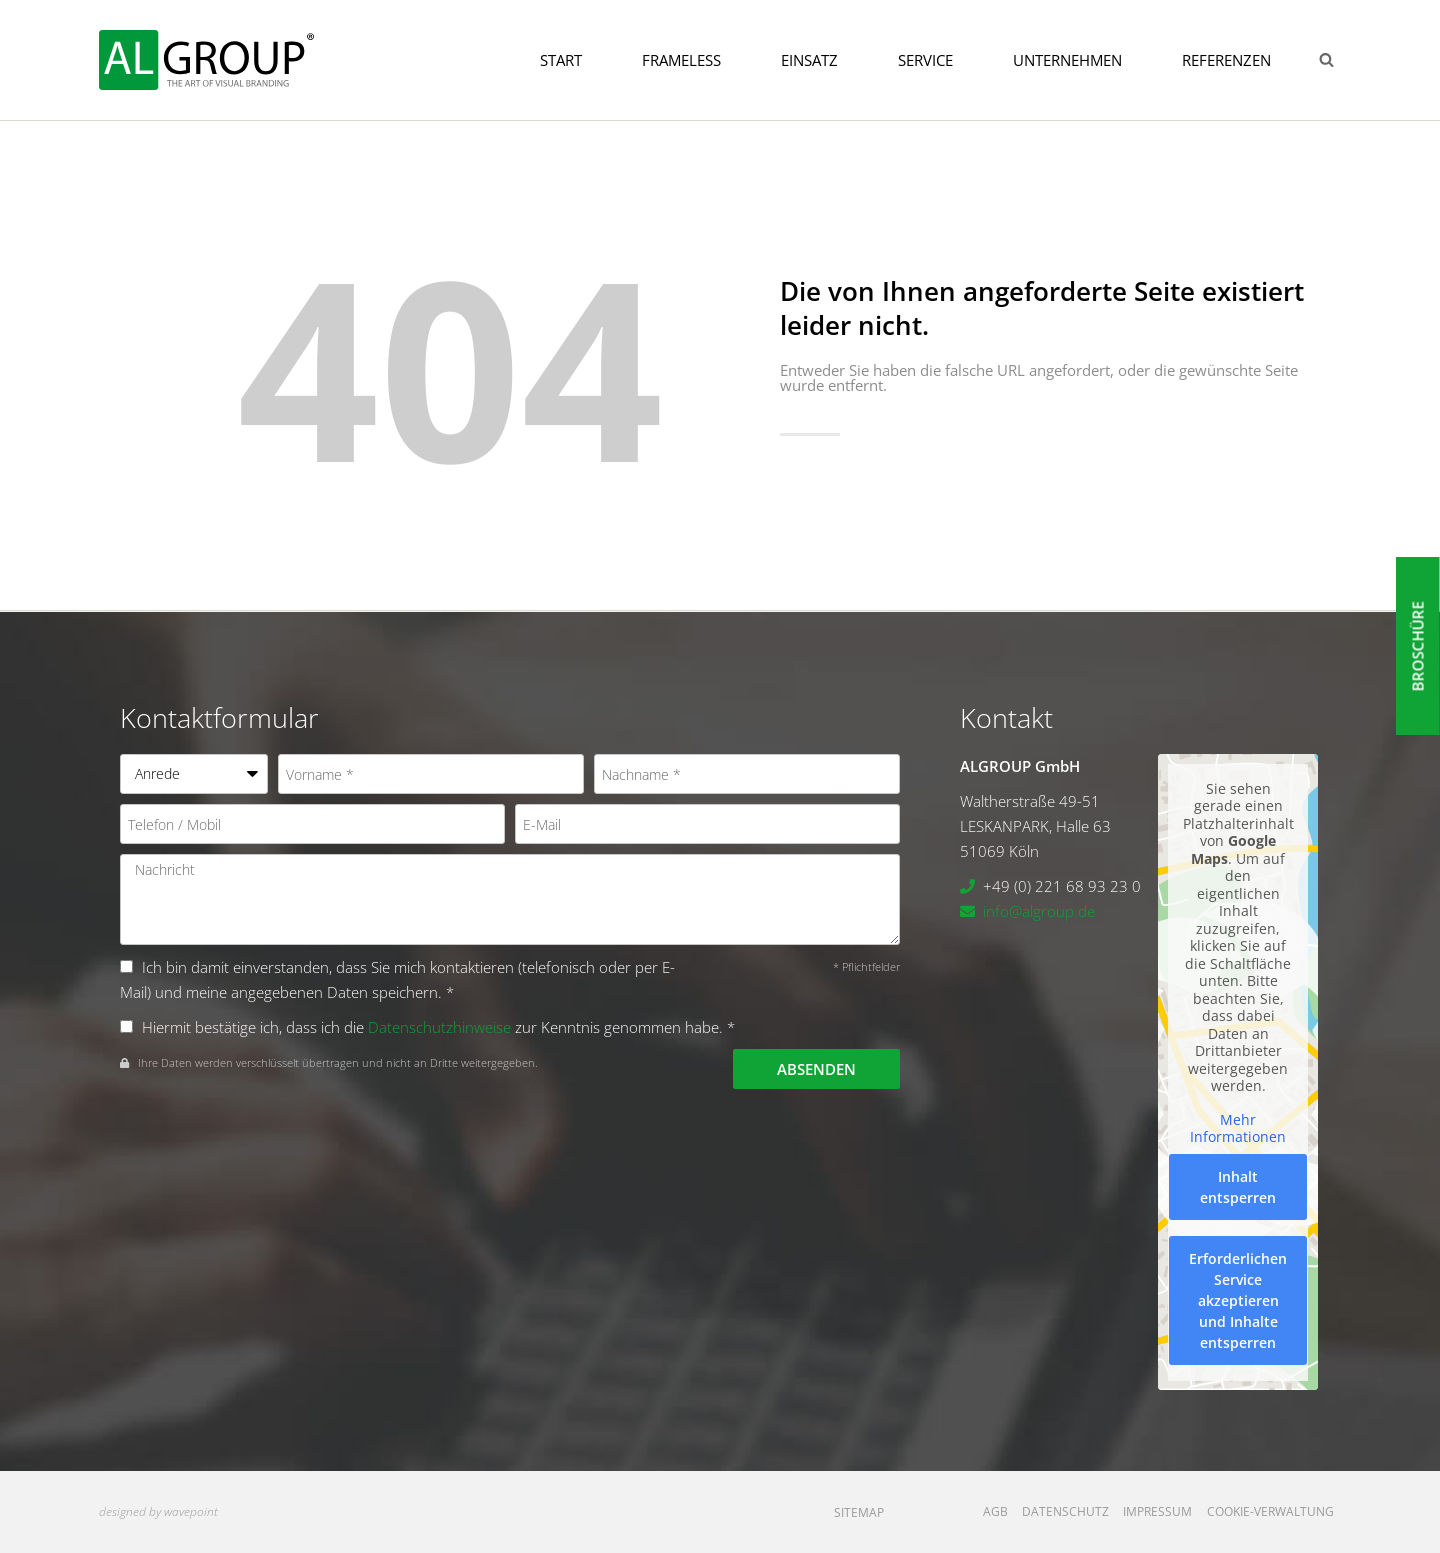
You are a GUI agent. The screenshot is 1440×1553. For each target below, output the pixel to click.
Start (561, 60)
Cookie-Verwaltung (1270, 1511)
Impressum (1157, 1511)
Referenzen (1226, 60)
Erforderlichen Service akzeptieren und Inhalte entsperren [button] (1238, 1300)
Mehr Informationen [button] (1238, 1128)
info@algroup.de (1039, 911)
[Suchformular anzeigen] (1326, 60)
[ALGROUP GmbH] (206, 59)
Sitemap (859, 1512)
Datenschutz (1065, 1511)
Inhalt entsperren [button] (1238, 1187)
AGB (995, 1511)
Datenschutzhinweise (439, 1027)
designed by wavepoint (158, 1511)
